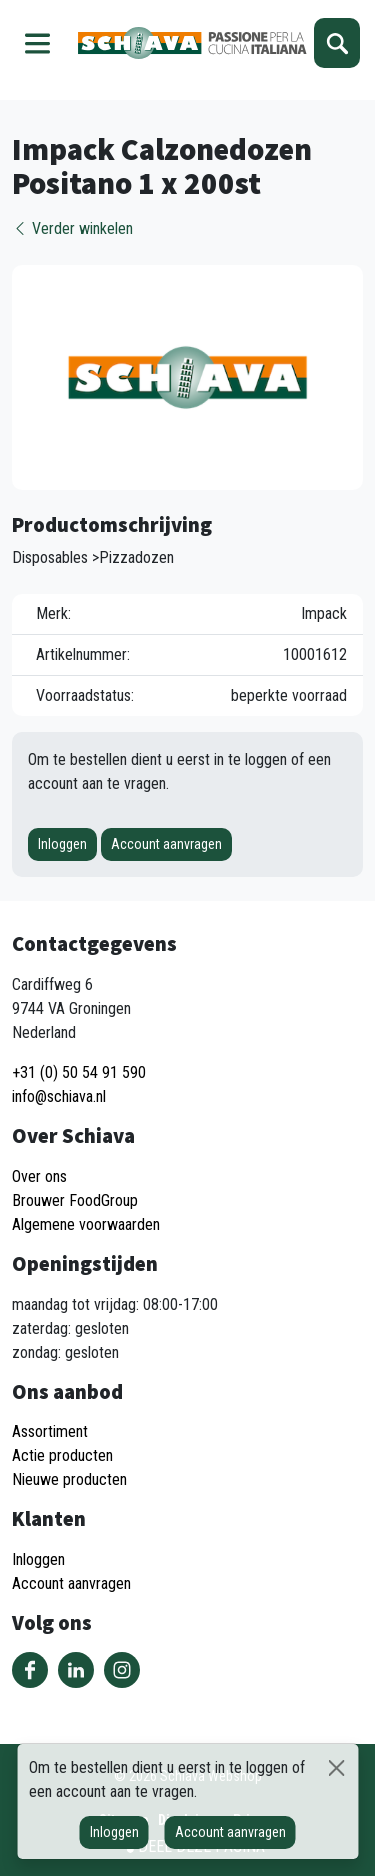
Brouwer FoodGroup (75, 1200)
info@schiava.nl (59, 1096)
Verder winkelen (72, 228)
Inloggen (62, 844)
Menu (38, 43)
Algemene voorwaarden (86, 1224)
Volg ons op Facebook (30, 1670)
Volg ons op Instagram (122, 1670)
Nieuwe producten (69, 1479)
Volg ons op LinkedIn (76, 1670)
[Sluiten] (337, 1768)
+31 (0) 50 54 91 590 (79, 1072)
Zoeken (337, 43)
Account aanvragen (166, 844)
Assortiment (50, 1431)
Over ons (39, 1176)
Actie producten (62, 1455)
